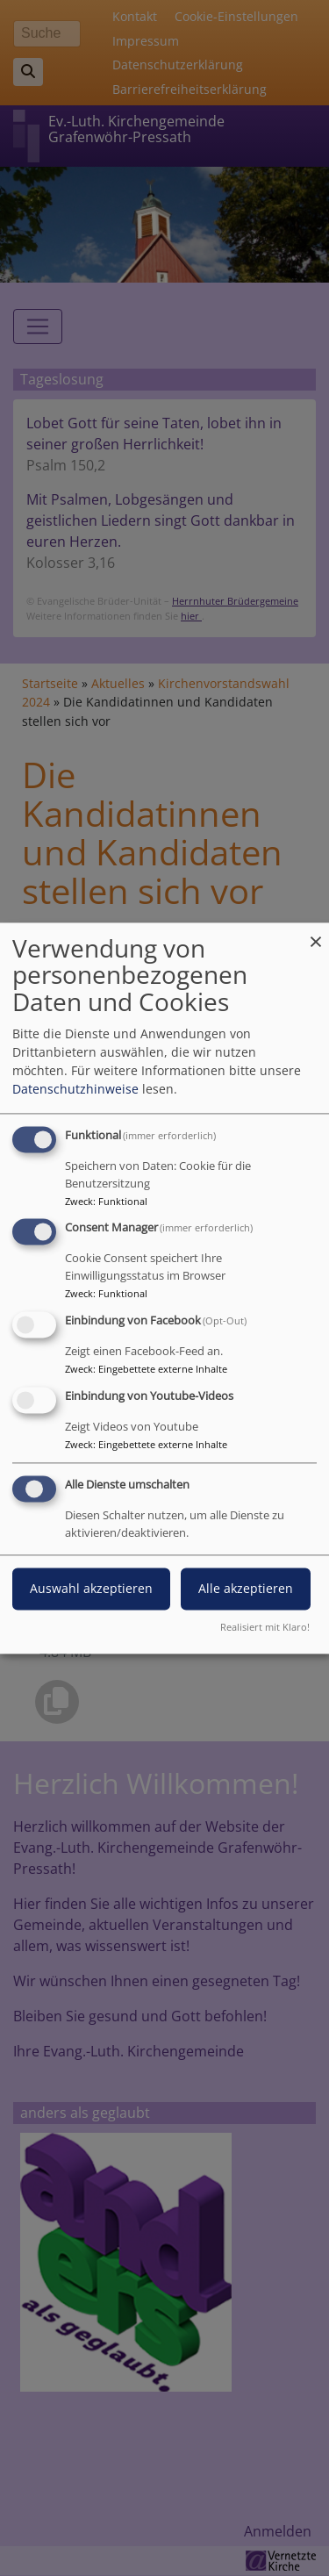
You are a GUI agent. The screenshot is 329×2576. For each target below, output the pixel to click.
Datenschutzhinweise (75, 1088)
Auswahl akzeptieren (91, 1588)
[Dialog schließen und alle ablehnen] (316, 933)
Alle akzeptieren (245, 1588)
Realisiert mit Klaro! (265, 1626)
